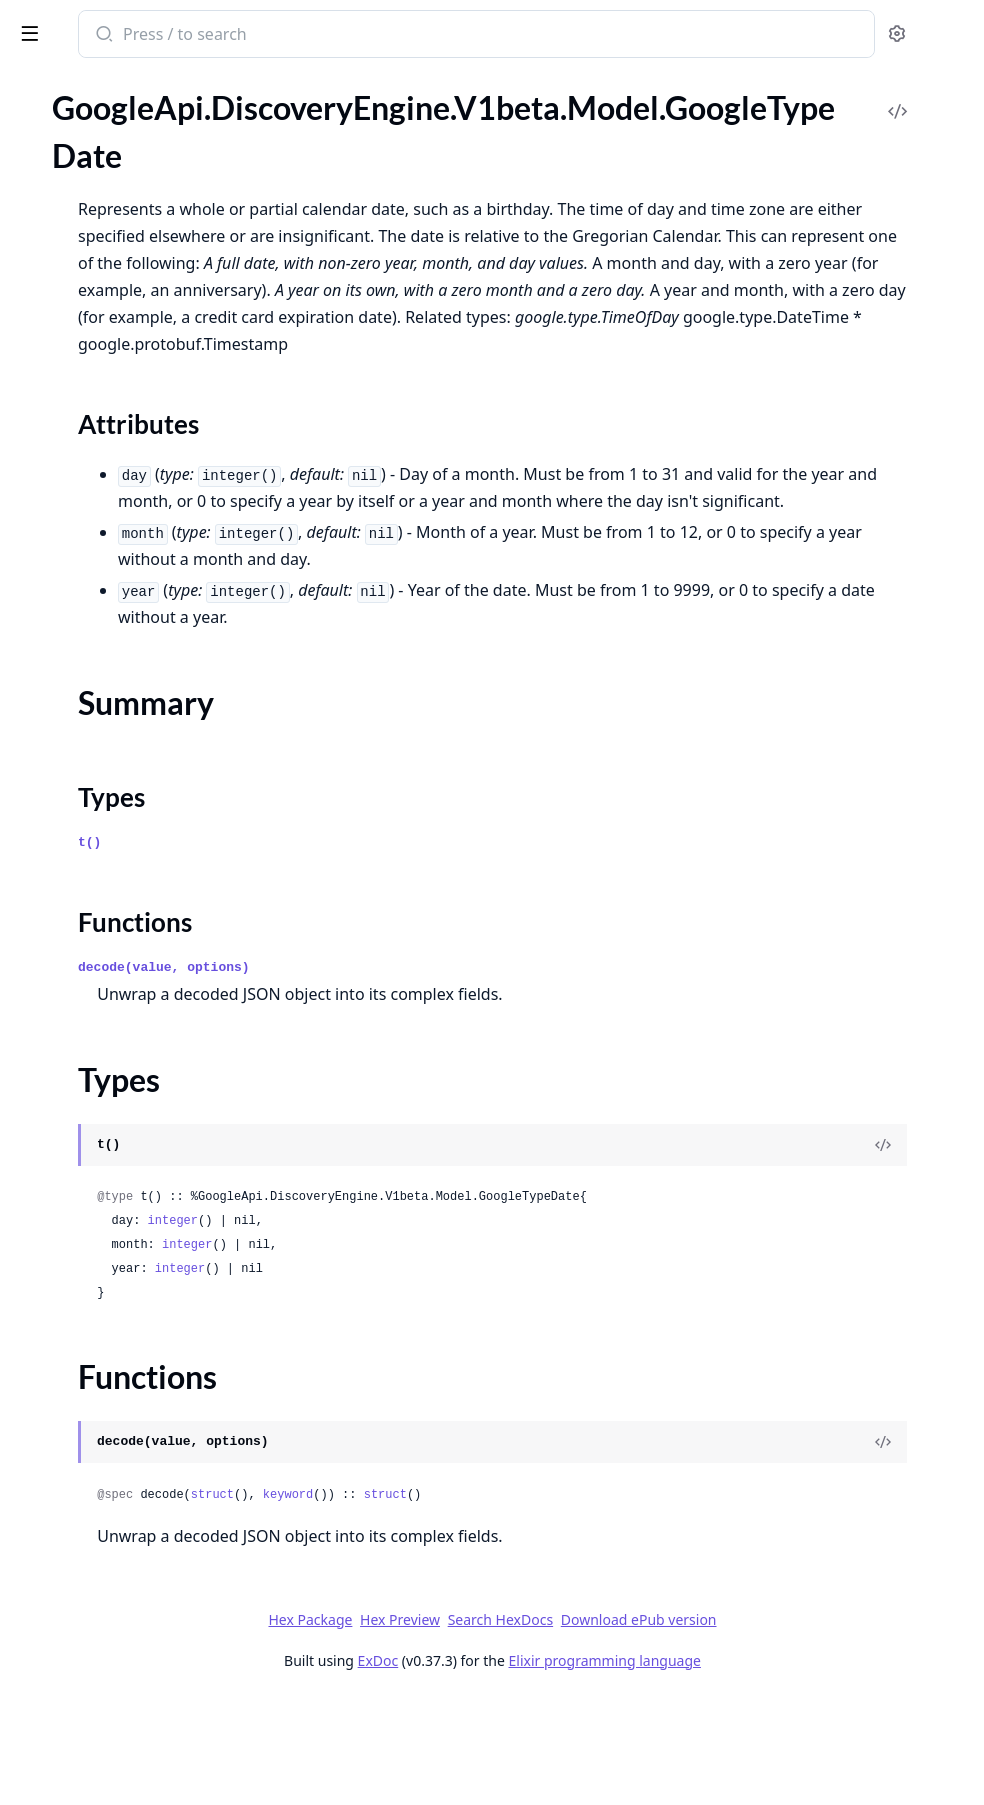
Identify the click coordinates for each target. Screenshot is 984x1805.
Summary (67, 1629)
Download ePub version (788, 1726)
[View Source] (900, 1252)
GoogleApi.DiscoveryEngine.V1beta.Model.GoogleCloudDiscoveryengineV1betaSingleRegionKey (142, 706)
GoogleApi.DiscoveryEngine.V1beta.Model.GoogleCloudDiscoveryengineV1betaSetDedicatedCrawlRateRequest (142, 652)
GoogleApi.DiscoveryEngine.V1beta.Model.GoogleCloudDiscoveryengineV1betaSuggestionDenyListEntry (142, 841)
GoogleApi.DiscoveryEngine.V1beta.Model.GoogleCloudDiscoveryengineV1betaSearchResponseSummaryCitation (142, 301)
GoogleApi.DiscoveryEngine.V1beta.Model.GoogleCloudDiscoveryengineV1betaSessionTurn (142, 598)
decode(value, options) (446, 1074)
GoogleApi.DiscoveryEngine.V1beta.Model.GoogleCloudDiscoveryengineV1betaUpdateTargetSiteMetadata (142, 1219)
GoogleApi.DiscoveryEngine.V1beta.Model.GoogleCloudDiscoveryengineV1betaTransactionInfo (142, 1084)
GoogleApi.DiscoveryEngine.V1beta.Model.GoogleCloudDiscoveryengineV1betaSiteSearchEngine (142, 733)
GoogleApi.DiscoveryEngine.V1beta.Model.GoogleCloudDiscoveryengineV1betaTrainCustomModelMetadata (142, 976)
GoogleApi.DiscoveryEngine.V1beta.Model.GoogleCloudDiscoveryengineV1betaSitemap (142, 787)
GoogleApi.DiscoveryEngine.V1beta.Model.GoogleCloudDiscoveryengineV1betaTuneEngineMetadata (142, 1111)
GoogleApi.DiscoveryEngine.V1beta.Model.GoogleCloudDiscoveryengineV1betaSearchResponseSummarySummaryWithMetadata (142, 463)
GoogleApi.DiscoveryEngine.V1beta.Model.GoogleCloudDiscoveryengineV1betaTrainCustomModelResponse (142, 1057)
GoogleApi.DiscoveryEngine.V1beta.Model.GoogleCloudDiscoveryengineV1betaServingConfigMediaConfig (142, 544)
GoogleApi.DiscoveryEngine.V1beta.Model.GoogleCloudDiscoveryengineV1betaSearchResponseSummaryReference (142, 382)
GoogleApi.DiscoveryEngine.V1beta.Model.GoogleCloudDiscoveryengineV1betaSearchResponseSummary (142, 220)
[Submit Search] (384, 36)
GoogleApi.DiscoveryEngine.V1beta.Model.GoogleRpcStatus (142, 1543)
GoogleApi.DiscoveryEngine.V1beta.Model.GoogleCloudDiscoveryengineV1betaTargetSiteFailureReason (142, 895)
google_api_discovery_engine (130, 36)
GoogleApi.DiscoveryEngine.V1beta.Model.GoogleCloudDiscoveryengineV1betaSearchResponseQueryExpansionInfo (142, 139)
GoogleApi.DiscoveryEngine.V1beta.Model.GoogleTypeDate (142, 1570)
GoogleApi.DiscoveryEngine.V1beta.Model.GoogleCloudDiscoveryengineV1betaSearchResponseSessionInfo (142, 193)
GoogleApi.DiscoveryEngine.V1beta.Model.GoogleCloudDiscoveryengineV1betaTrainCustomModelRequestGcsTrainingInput (142, 1030)
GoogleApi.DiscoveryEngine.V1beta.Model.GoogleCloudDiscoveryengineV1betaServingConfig (142, 490)
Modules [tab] (120, 109)
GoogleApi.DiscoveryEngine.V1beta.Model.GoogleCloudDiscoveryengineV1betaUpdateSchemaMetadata (142, 1192)
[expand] (280, 143)
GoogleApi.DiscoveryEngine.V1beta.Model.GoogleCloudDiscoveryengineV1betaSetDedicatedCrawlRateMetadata (142, 625)
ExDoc (527, 1767)
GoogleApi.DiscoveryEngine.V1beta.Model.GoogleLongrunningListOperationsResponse (142, 1354)
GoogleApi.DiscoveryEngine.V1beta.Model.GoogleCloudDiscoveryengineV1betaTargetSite (142, 868)
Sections (64, 1605)
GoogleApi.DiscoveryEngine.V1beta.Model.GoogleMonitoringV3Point (142, 1408)
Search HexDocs (649, 1727)
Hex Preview (550, 1726)
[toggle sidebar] (274, 32)
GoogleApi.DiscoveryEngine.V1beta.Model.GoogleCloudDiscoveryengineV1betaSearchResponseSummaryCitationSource (142, 355)
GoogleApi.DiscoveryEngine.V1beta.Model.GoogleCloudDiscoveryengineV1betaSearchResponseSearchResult (142, 166)
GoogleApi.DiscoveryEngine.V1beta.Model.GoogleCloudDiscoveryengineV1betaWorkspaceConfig (142, 1300)
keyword (570, 1602)
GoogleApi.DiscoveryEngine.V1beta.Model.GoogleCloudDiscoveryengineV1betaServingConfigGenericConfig (142, 517)
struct (494, 1602)
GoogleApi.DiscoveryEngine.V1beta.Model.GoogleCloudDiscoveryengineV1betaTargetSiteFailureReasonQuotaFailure (142, 922)
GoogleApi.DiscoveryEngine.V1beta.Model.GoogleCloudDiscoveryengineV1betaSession (142, 571)
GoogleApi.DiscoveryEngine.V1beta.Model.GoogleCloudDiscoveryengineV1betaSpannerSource (142, 814)
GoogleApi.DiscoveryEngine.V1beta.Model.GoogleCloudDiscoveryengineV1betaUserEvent (142, 1246)
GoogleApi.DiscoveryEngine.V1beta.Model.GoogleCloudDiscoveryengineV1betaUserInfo (142, 1273)
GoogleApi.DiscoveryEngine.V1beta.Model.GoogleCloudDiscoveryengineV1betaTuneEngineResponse (142, 1165)
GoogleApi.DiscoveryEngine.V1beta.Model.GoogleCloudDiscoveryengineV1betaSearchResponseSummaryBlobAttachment (142, 247)
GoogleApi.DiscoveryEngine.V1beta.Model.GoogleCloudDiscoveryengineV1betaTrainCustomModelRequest (142, 1003)
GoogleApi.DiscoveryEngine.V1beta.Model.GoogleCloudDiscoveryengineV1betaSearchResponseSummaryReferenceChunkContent (142, 409)
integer (455, 1328)
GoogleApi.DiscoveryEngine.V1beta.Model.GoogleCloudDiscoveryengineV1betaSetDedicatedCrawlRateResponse (142, 679)
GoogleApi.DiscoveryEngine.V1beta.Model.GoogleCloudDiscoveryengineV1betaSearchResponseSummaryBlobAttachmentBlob (142, 274)
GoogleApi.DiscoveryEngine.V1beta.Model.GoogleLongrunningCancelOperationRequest (142, 1327)
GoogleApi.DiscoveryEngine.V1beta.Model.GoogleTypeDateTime (142, 1713)
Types (55, 1653)
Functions (69, 1677)
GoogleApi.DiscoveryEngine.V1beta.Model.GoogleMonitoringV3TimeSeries (142, 1462)
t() (371, 949)
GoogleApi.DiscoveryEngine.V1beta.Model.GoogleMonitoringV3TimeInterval (142, 1435)
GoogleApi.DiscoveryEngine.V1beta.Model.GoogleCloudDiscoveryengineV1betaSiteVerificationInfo (142, 760)
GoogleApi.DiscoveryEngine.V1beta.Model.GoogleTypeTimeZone (142, 1740)
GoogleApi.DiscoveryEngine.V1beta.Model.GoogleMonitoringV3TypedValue (142, 1489)
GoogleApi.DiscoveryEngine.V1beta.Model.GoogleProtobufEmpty (142, 1516)
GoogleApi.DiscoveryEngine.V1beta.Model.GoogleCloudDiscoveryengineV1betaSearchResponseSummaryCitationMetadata (142, 328)
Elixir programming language (754, 1767)
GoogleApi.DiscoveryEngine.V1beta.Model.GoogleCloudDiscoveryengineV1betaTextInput (142, 949)
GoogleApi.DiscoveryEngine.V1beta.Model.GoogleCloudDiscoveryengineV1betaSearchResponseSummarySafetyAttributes (142, 436)
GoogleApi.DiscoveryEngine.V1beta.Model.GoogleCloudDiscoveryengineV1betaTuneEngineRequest (142, 1138)
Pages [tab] (36, 109)
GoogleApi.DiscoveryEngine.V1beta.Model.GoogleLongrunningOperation (142, 1381)
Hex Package (460, 1726)
